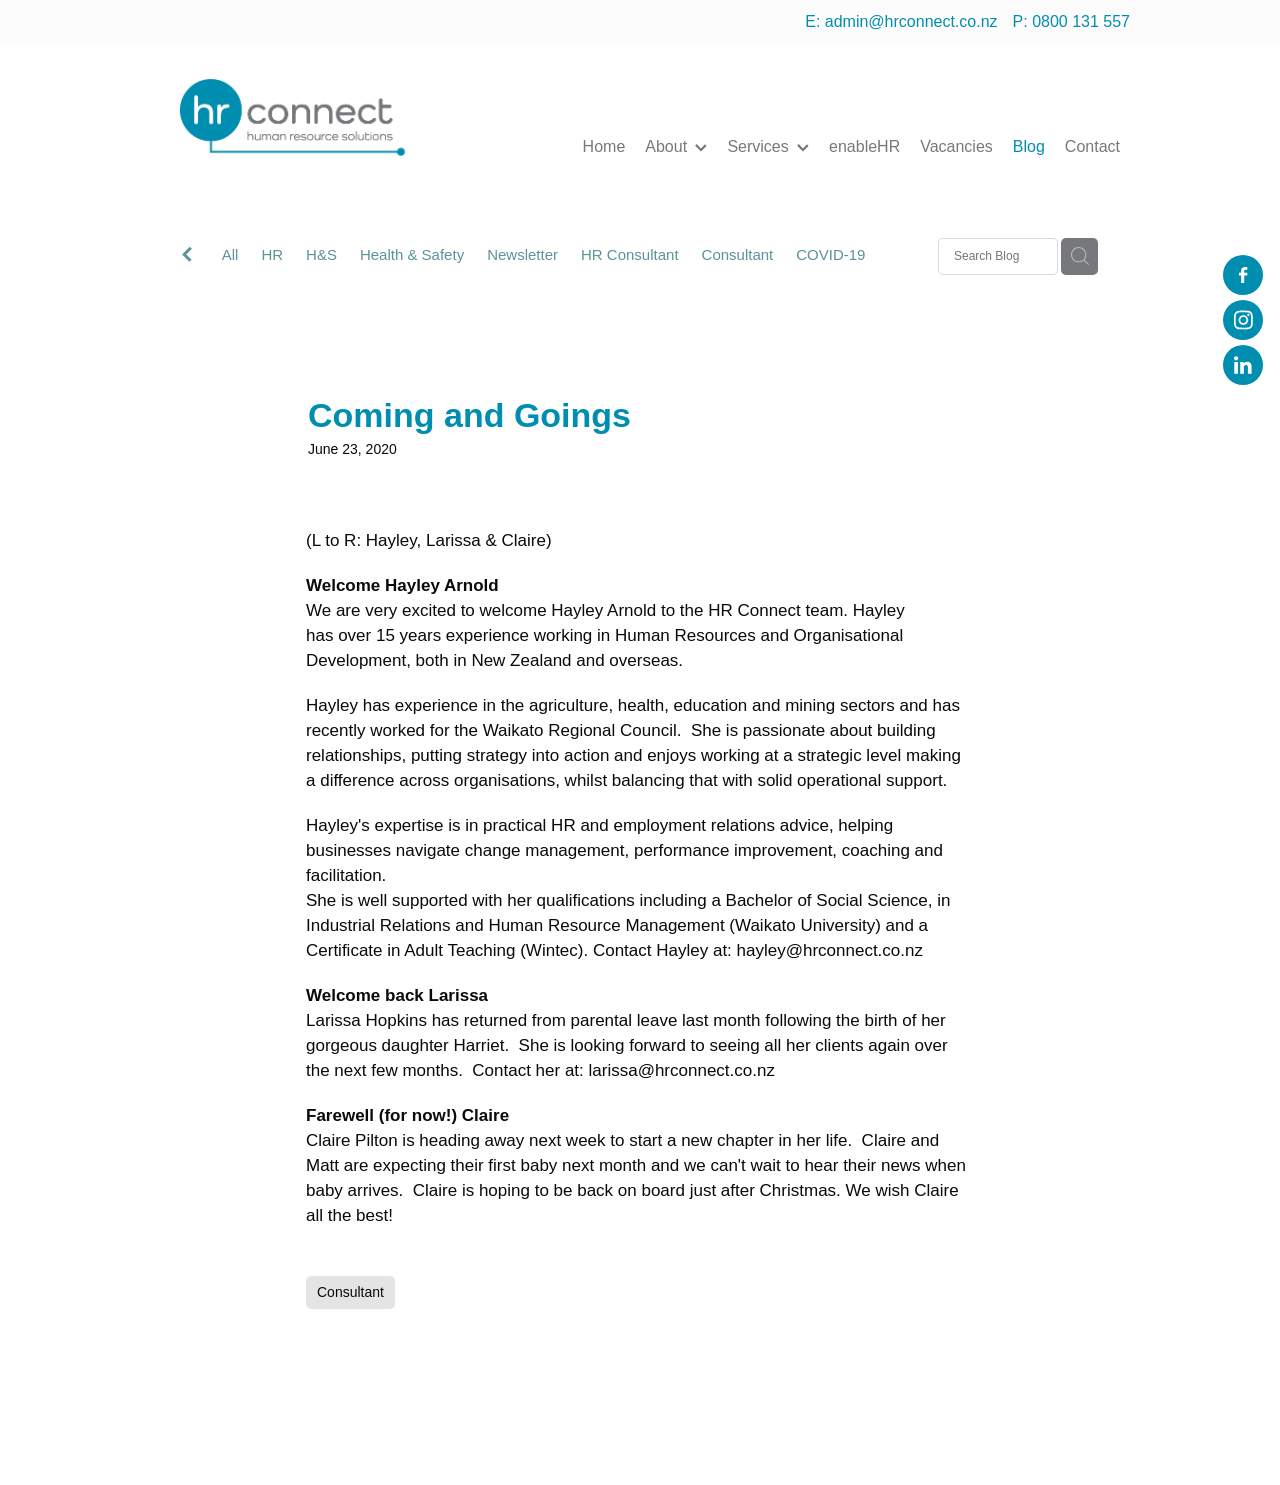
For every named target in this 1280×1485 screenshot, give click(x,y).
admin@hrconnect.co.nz (911, 21)
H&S (321, 254)
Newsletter (522, 254)
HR (272, 254)
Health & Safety (412, 254)
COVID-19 (830, 254)
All (230, 254)
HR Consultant (630, 254)
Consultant (738, 254)
